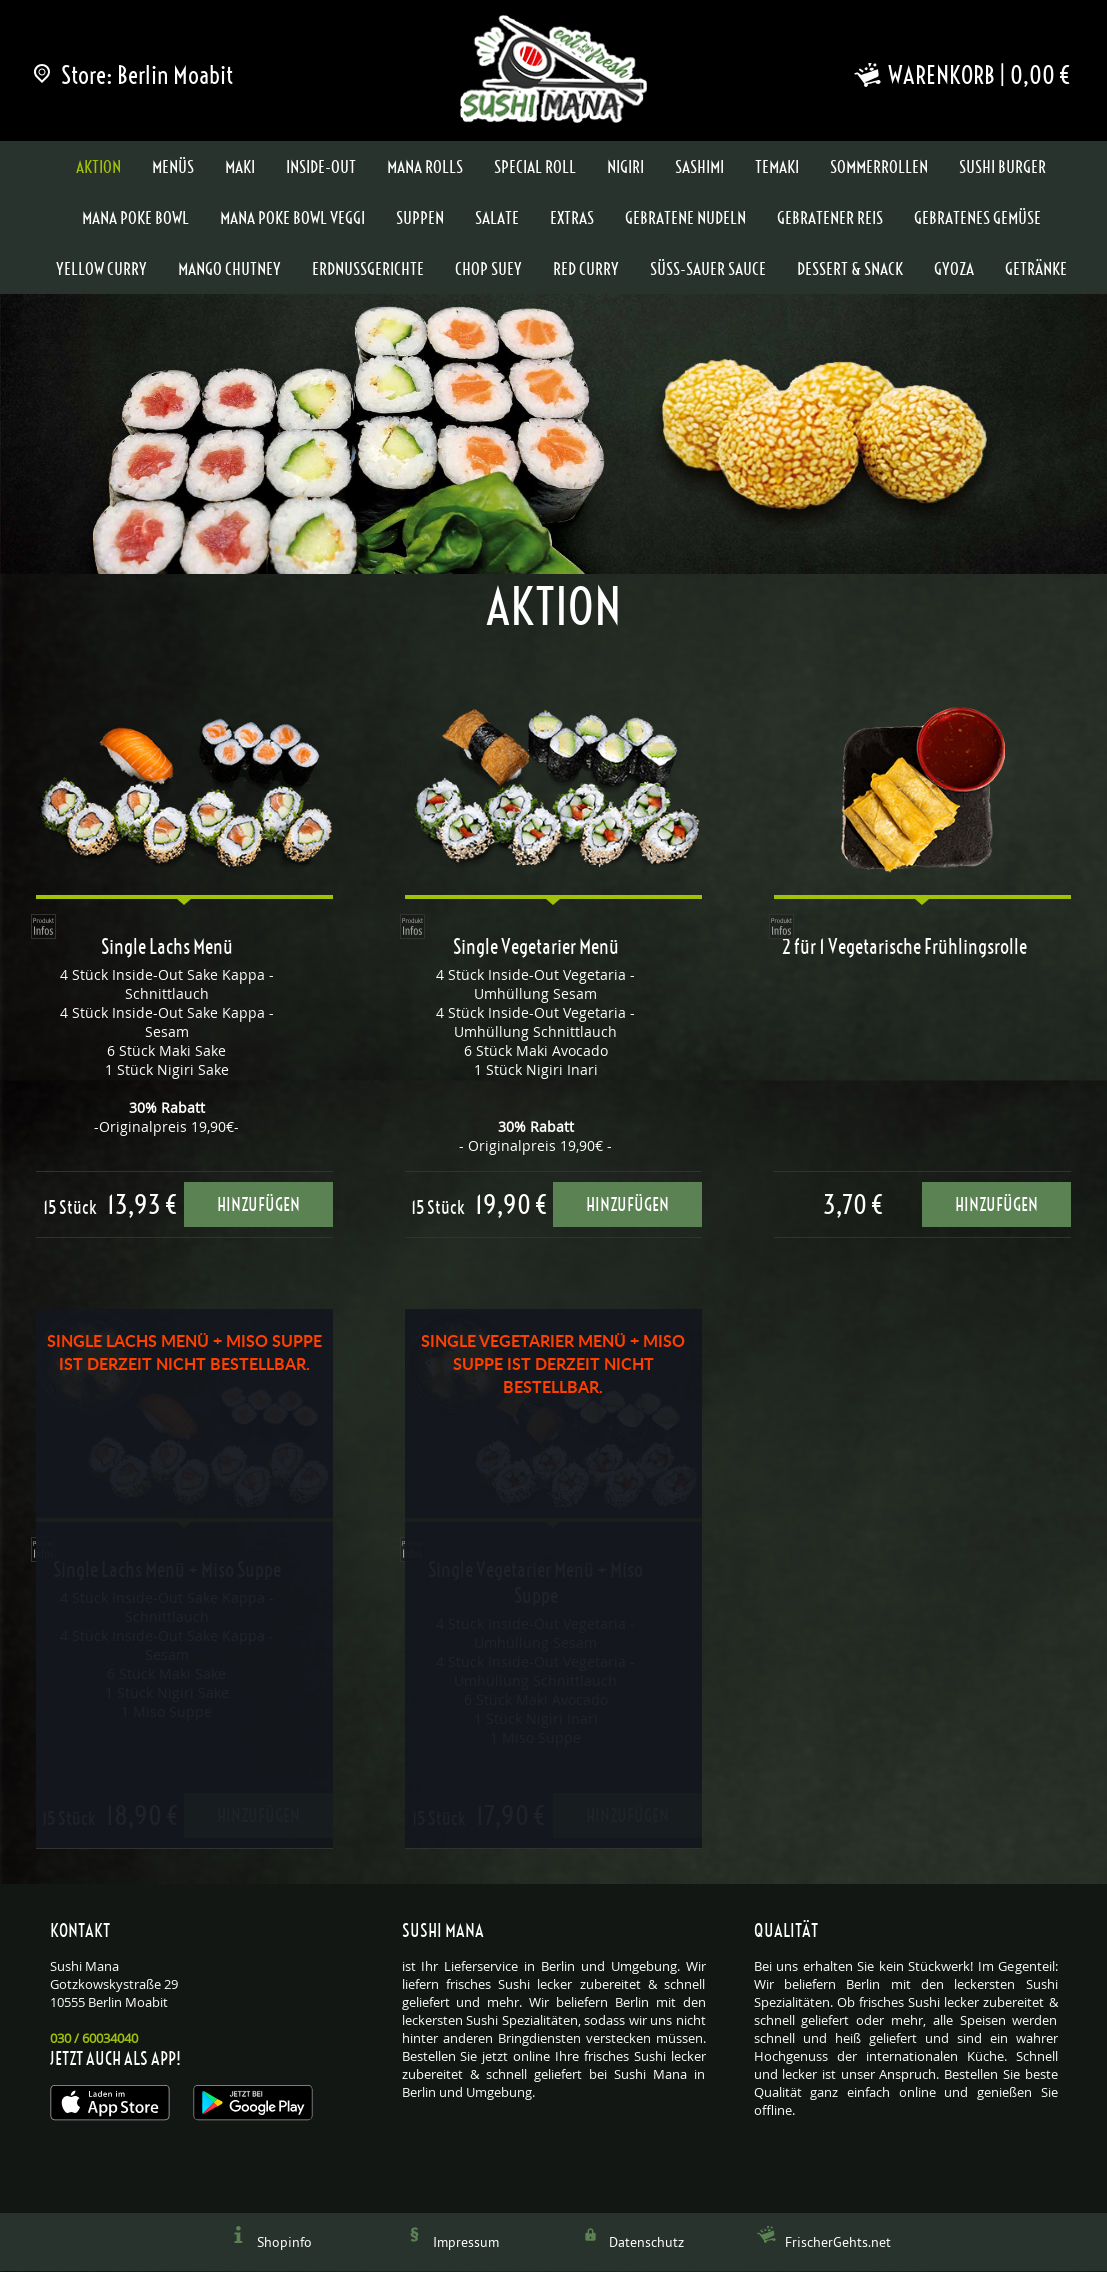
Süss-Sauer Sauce (708, 270)
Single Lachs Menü (167, 948)
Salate (497, 219)
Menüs (173, 168)
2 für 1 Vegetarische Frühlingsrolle (904, 948)
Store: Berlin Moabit (134, 75)
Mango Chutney (229, 270)
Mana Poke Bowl (135, 219)
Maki (240, 168)
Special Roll (535, 168)
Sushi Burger (1002, 168)
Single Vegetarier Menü (536, 948)
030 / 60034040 (94, 2040)
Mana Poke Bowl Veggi (292, 219)
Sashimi (699, 168)
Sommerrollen (879, 168)
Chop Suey (488, 270)
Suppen (420, 219)
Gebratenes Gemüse (977, 219)
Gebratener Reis (830, 219)
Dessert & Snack (850, 270)
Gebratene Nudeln (685, 219)
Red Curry (586, 270)
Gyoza (954, 270)
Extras (572, 219)
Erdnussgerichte (368, 270)
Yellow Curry (101, 270)
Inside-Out (321, 168)
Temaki (777, 168)
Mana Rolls (425, 168)
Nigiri (625, 168)
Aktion (98, 168)
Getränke (1036, 270)
